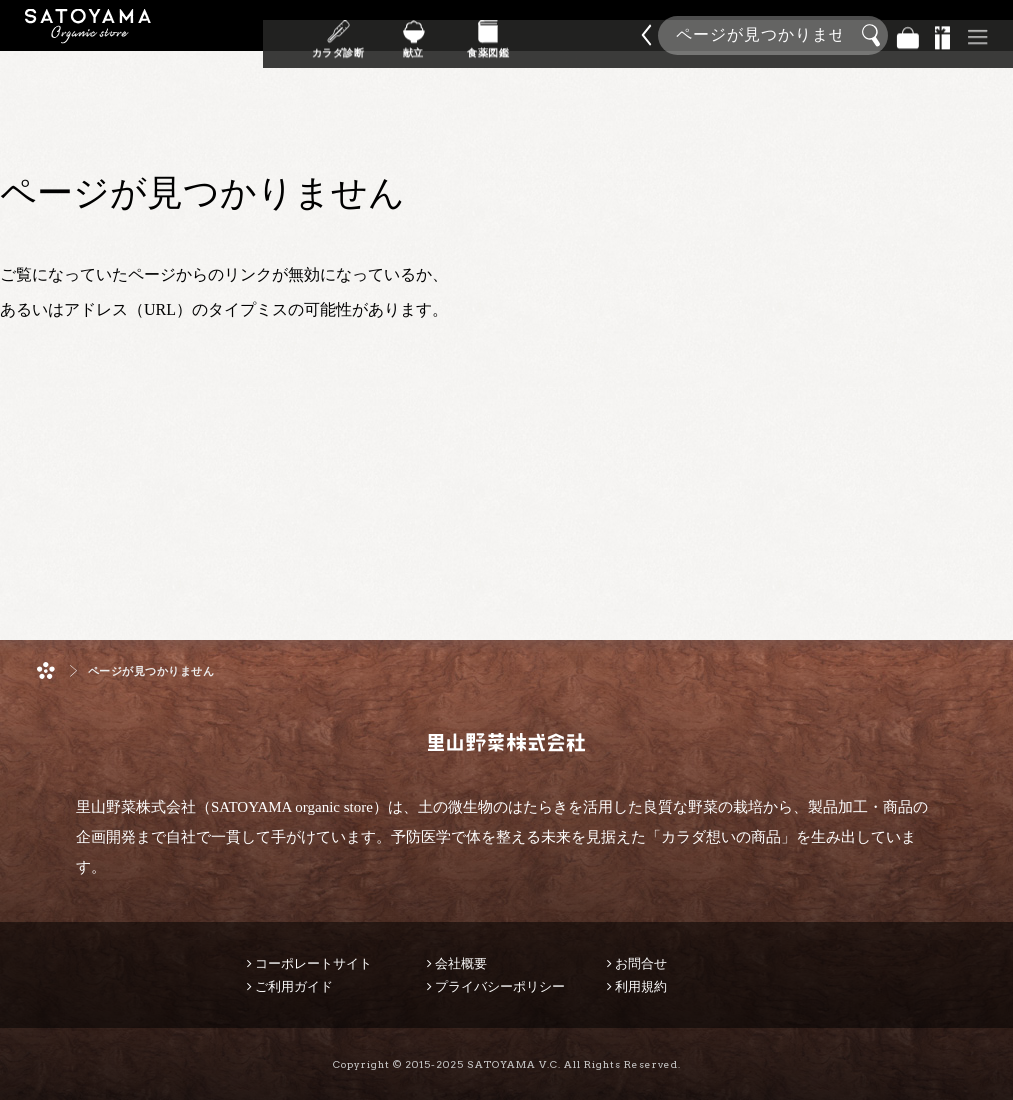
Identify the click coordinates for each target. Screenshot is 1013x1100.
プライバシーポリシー (500, 986)
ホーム (46, 670)
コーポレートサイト (313, 963)
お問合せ (641, 963)
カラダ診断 (338, 49)
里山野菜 (88, 35)
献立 (413, 49)
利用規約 (641, 986)
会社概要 (461, 963)
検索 (874, 36)
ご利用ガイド (294, 986)
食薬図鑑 (488, 49)
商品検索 (993, 31)
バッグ (908, 35)
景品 (943, 35)
